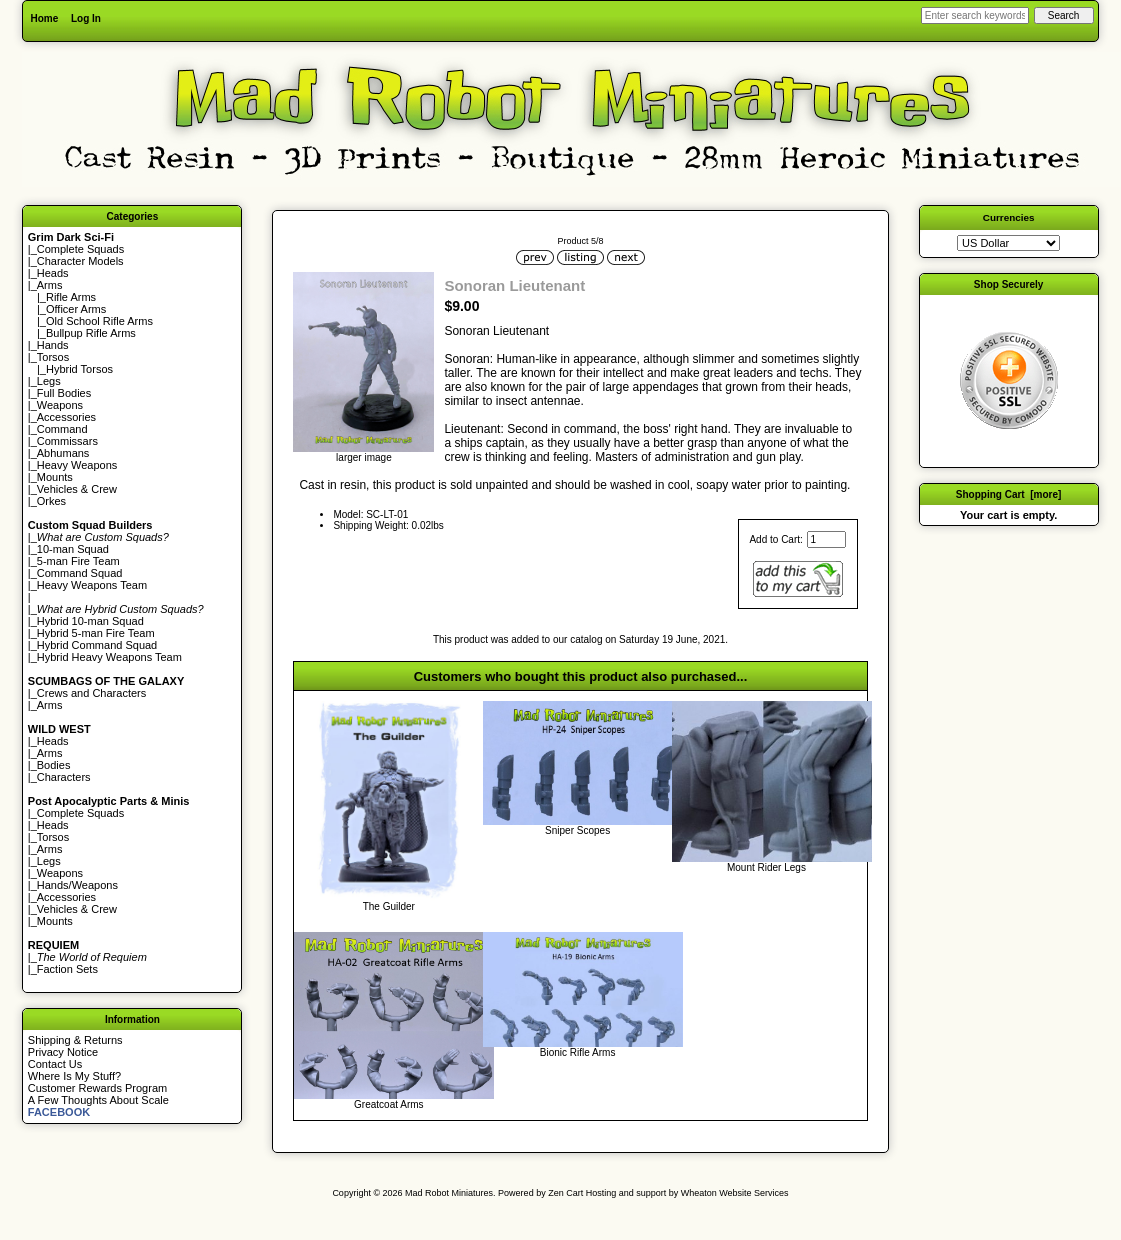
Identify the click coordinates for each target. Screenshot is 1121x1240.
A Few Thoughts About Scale (98, 1100)
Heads (53, 273)
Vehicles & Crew (77, 489)
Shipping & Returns (75, 1040)
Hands (53, 345)
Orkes (51, 501)
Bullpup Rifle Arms (91, 333)
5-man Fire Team (78, 561)
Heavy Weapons (77, 465)
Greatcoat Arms (388, 1104)
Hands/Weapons (77, 885)
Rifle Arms (71, 297)
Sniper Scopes (577, 830)
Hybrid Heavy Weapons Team (109, 657)
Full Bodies (64, 393)
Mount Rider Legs (766, 867)
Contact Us (55, 1064)
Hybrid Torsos (79, 369)
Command (62, 429)
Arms (50, 705)
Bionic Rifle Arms (578, 1052)
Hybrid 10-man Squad (90, 621)
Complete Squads (80, 249)
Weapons (60, 405)
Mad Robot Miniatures (449, 1193)
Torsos (53, 357)
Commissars (67, 441)
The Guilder (389, 906)
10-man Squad (73, 549)
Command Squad (80, 573)
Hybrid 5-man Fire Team (96, 633)
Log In (86, 18)
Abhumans (63, 453)
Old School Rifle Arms (99, 321)
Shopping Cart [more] (1009, 494)
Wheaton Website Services (735, 1193)
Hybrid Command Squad (97, 645)
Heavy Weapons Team (92, 585)
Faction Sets (67, 969)
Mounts (55, 477)
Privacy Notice (63, 1052)
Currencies (1009, 217)
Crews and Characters (91, 693)
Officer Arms (76, 309)
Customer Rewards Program (97, 1088)
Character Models (80, 261)
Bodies (54, 765)
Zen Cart (565, 1193)
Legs (49, 381)
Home (44, 18)
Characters (64, 777)
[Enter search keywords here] (975, 15)
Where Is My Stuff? (74, 1076)
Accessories (66, 417)
